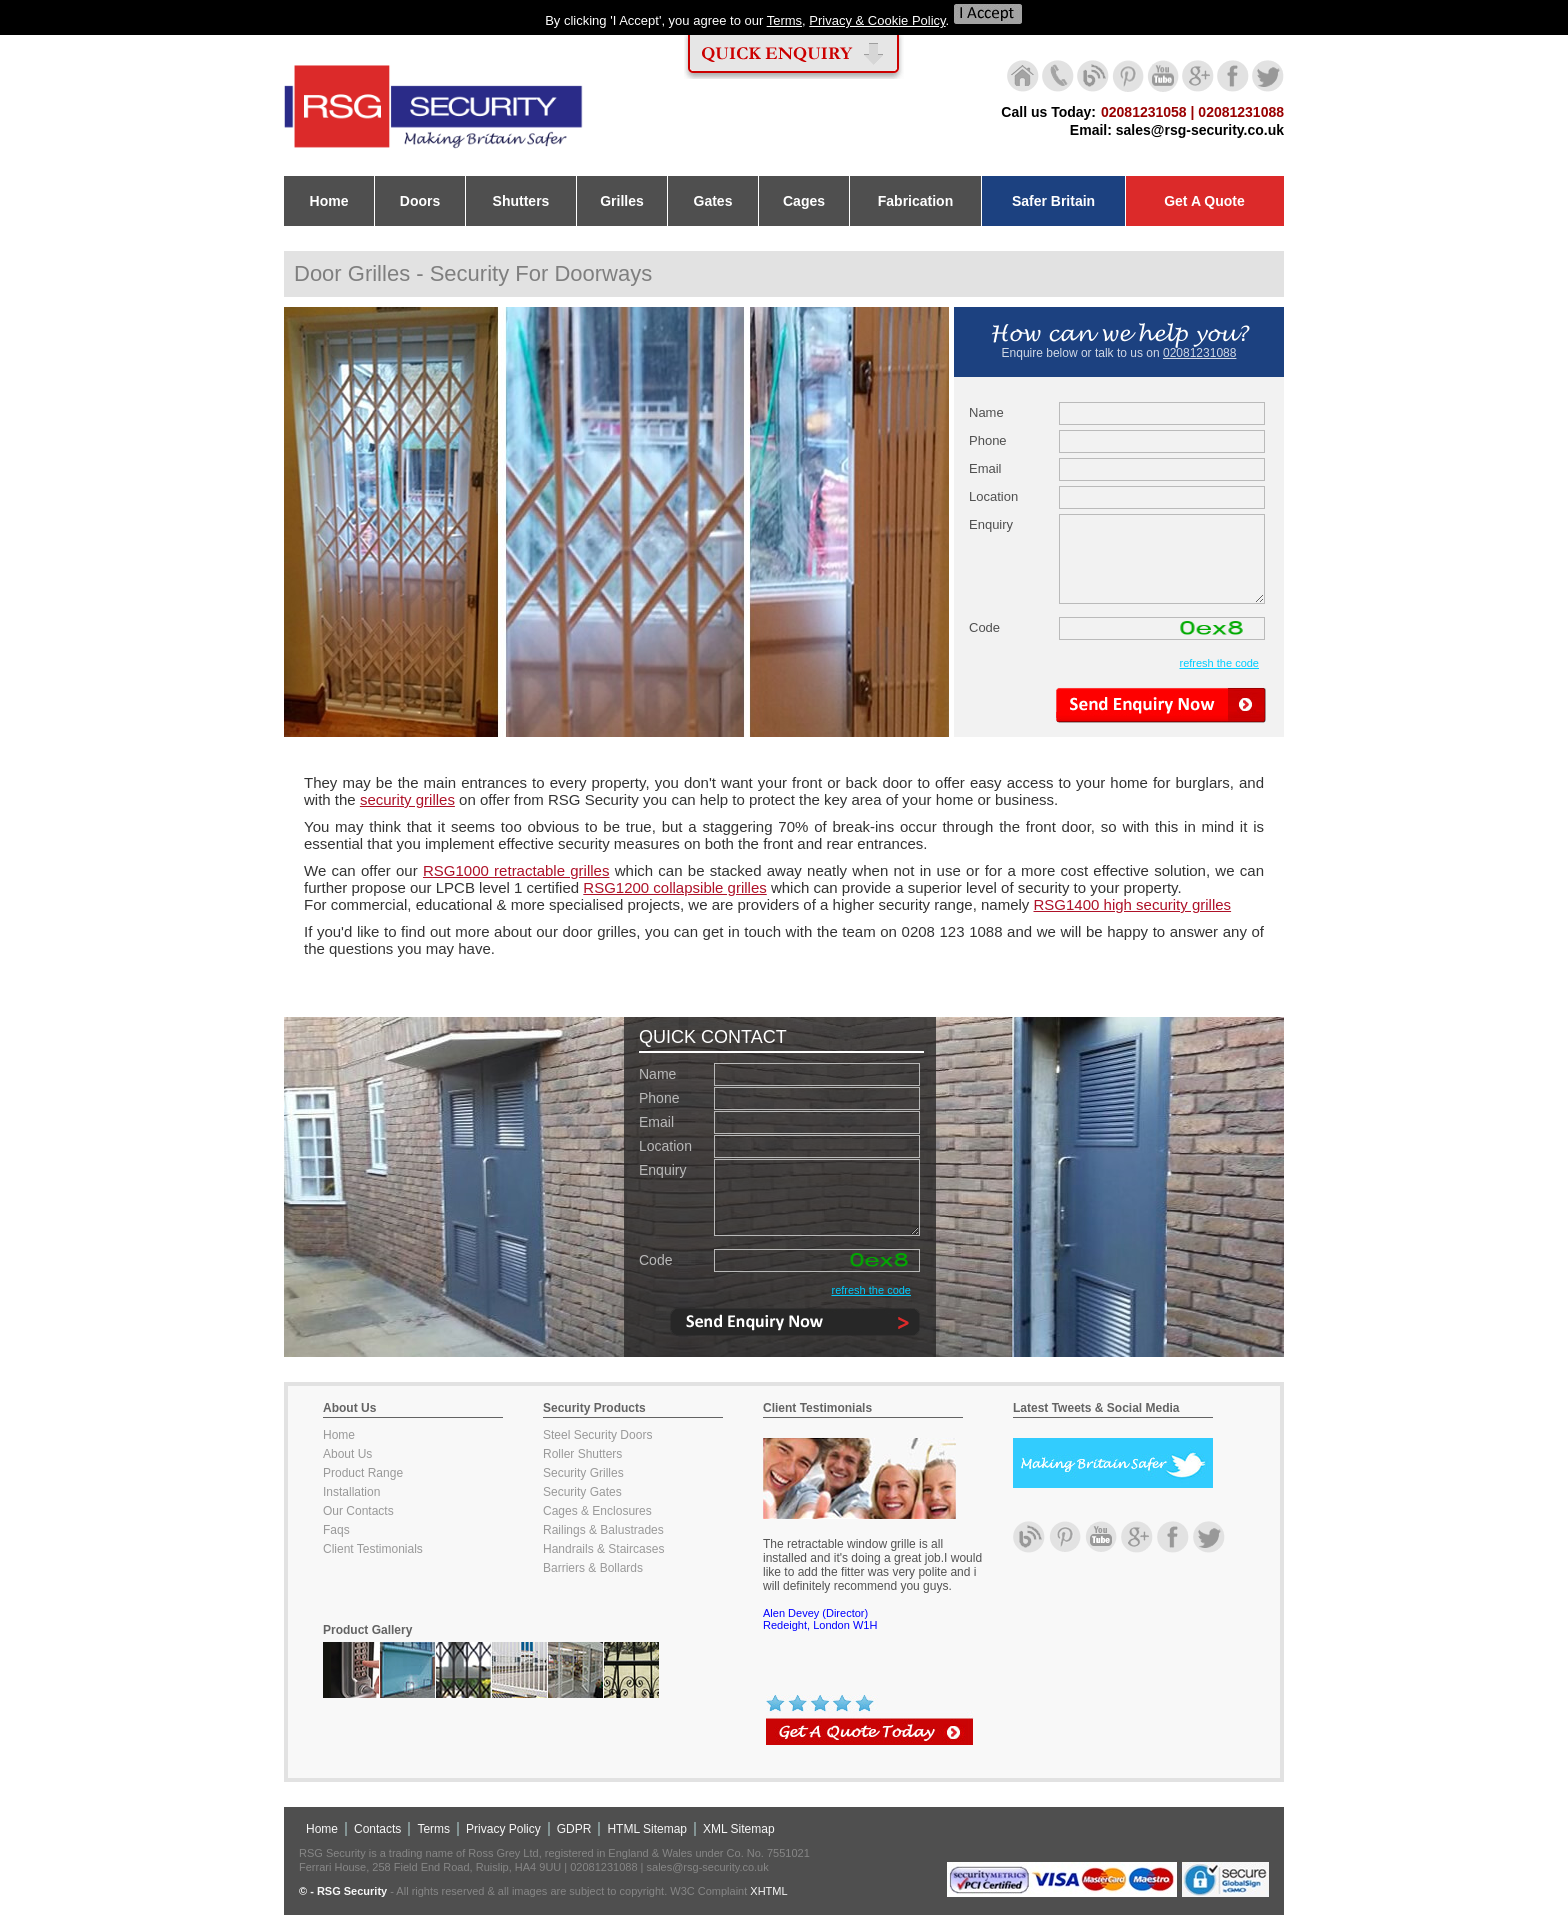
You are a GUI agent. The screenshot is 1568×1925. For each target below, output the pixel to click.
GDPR (574, 1829)
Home (329, 201)
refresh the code (1220, 663)
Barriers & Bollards (593, 1568)
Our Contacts (358, 1511)
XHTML (768, 1891)
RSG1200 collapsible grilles (674, 887)
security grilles (407, 799)
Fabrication (915, 201)
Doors (420, 201)
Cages (804, 201)
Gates (713, 201)
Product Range (363, 1473)
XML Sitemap (739, 1829)
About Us (347, 1454)
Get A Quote (1204, 201)
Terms (784, 20)
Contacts (377, 1829)
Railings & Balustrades (603, 1530)
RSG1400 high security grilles (1133, 904)
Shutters (521, 201)
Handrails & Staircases (603, 1549)
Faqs (336, 1530)
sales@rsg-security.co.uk (1200, 130)
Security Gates (582, 1492)
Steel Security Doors (597, 1435)
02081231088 (1199, 353)
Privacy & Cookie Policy (877, 20)
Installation (351, 1492)
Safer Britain (1053, 201)
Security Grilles (583, 1473)
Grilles (622, 201)
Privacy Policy (503, 1829)
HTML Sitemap (647, 1829)
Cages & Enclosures (597, 1511)
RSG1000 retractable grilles (516, 870)
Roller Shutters (582, 1454)
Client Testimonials (373, 1549)
